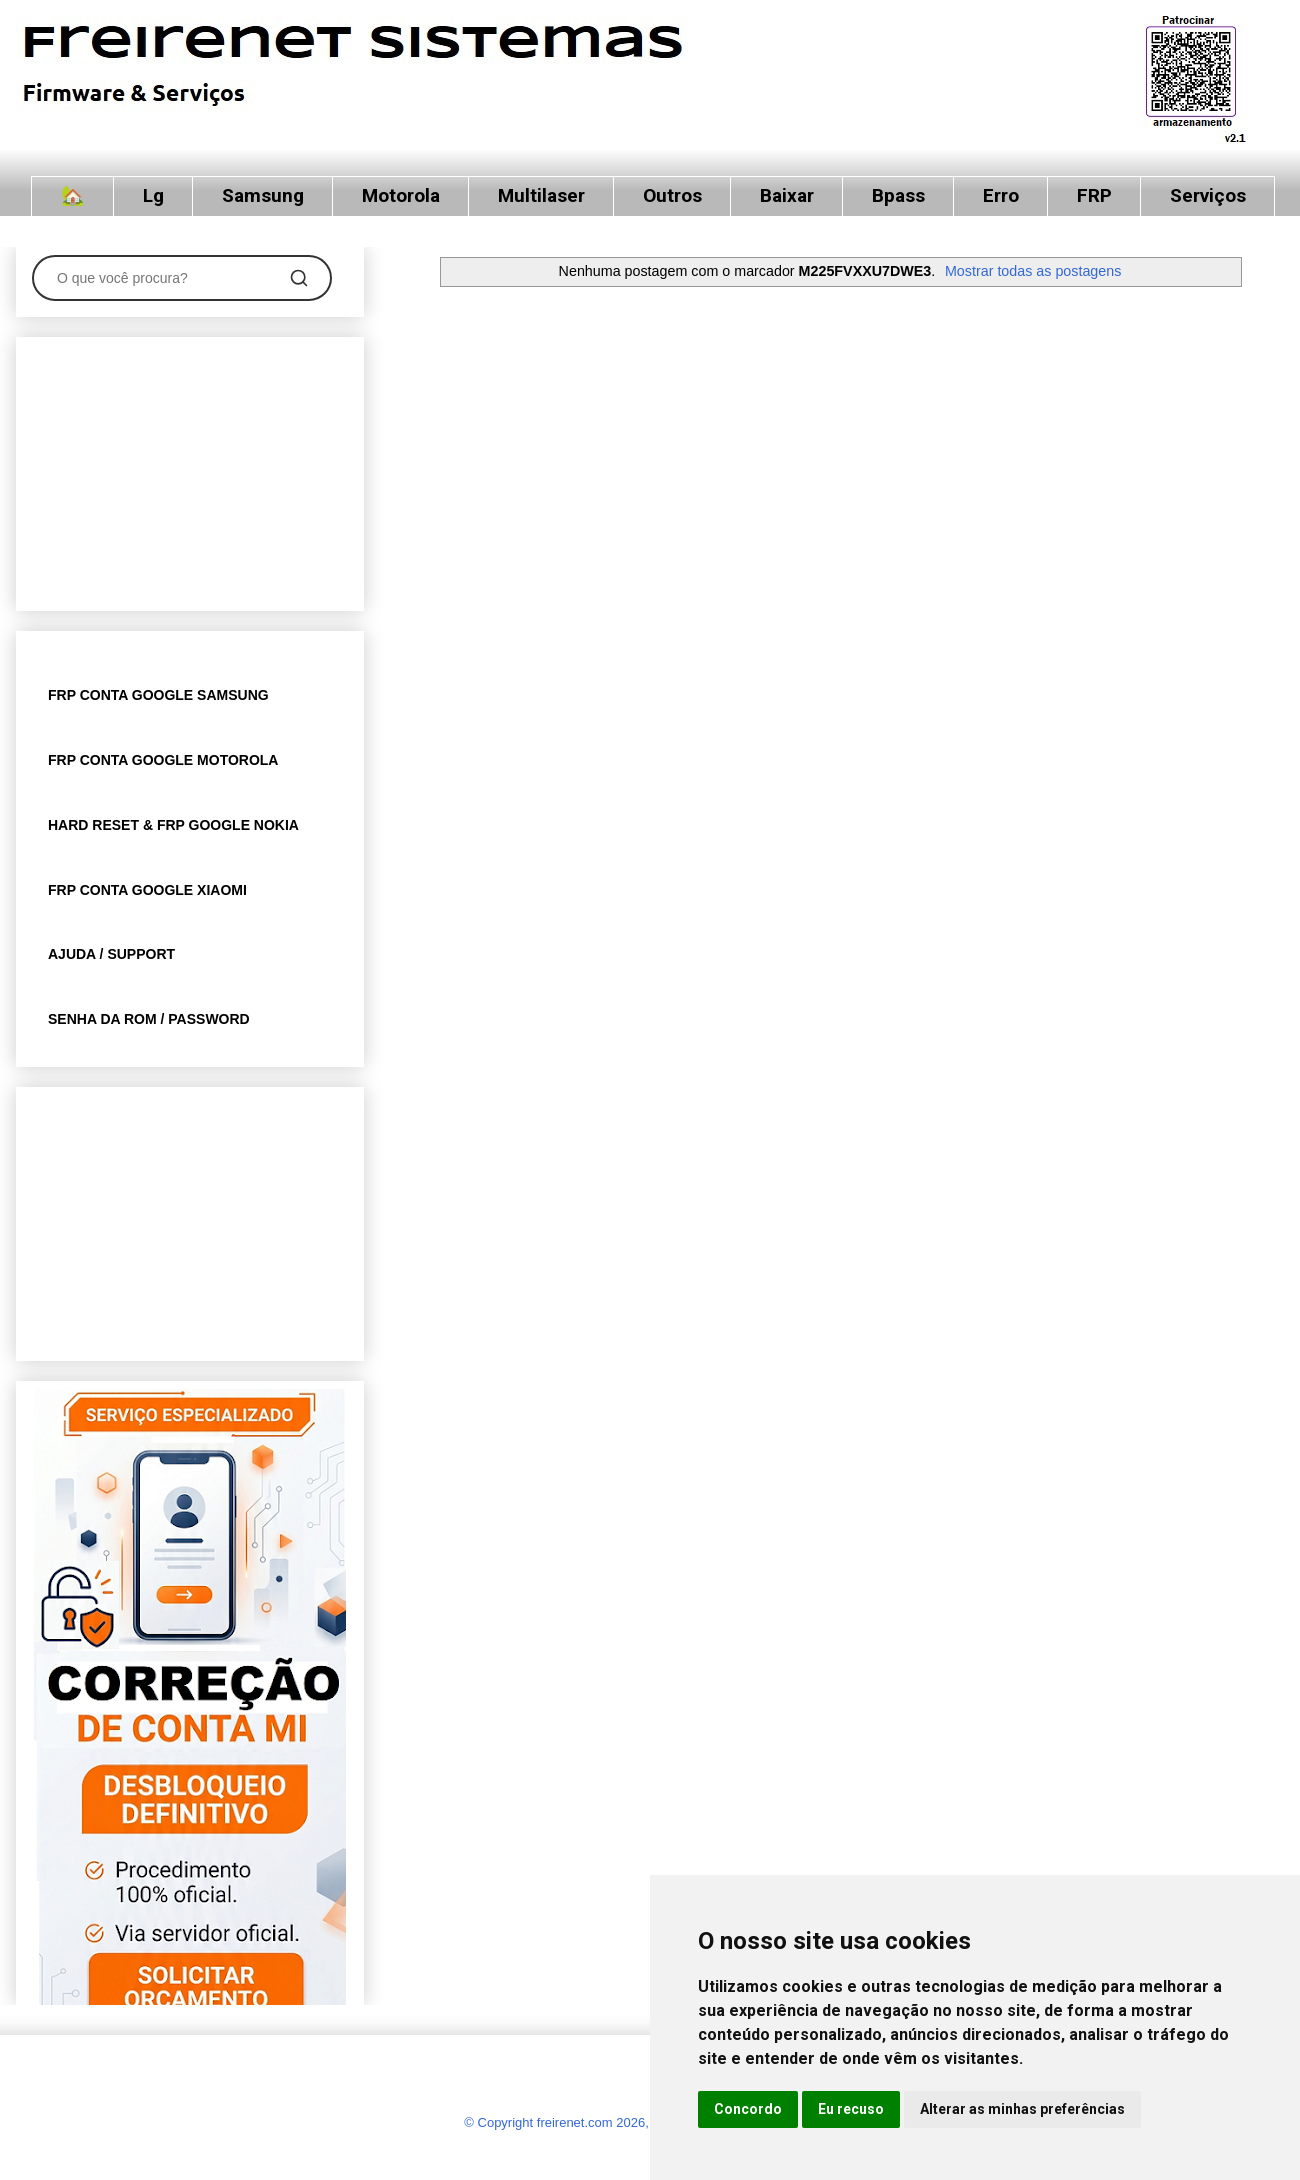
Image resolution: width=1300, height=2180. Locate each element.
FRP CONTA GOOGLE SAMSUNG (158, 695)
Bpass (898, 195)
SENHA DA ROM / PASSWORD (149, 1019)
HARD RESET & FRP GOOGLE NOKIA (173, 825)
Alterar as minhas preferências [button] (1022, 2109)
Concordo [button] (748, 2109)
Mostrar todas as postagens (1033, 271)
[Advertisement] (190, 470)
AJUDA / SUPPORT (111, 954)
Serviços (1208, 195)
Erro (1001, 195)
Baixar (787, 195)
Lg (153, 195)
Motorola (401, 195)
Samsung (263, 195)
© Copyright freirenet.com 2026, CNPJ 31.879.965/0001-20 (635, 2122)
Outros (672, 195)
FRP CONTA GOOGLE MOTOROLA (163, 760)
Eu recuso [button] (851, 2109)
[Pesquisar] (299, 278)
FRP (1094, 195)
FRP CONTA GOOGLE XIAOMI (147, 890)
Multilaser (541, 195)
